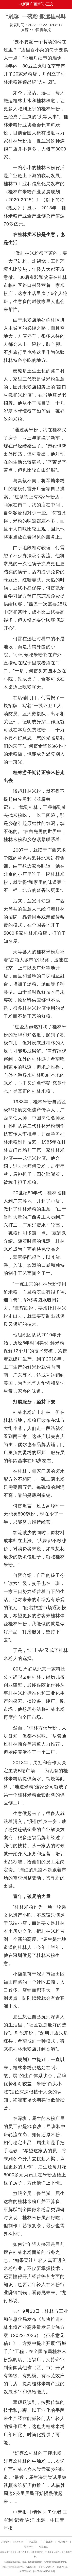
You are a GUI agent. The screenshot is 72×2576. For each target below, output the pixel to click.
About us (19, 2541)
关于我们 (6, 2541)
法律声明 (28, 2546)
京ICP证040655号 (47, 2567)
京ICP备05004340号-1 (44, 2571)
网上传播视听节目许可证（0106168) (19, 2567)
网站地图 (43, 2546)
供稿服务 (63, 2541)
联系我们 (33, 2541)
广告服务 (48, 2541)
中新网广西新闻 (31, 4)
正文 (49, 4)
